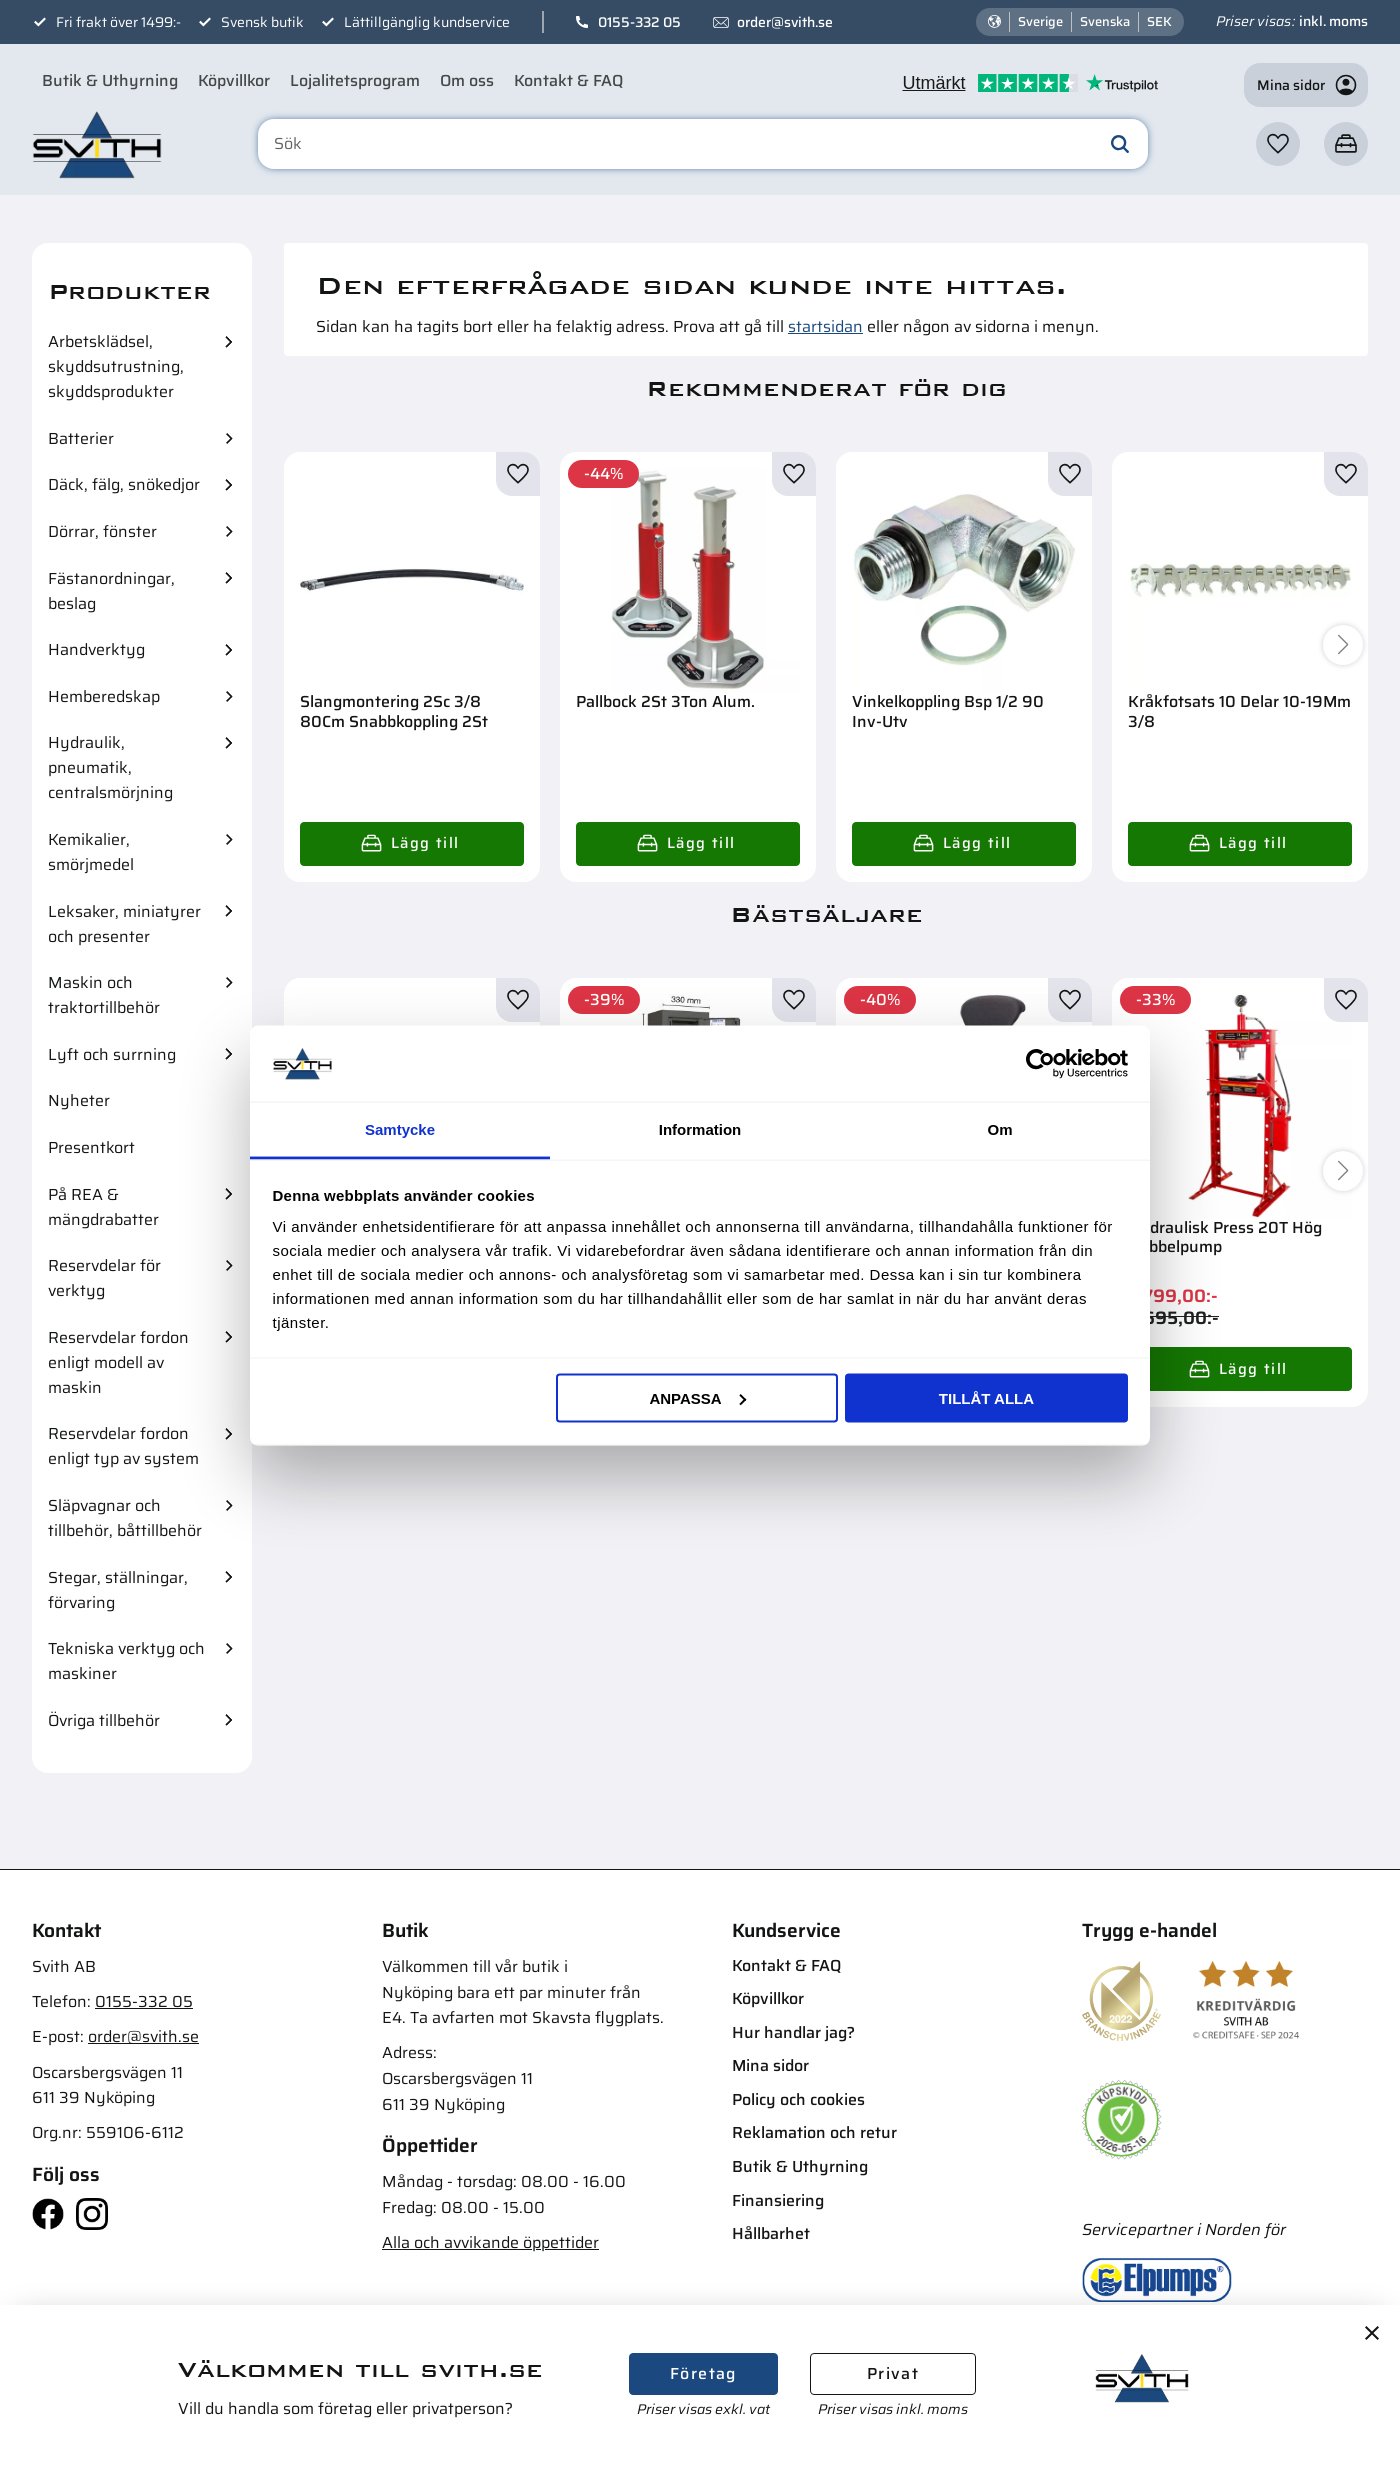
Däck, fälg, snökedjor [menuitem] (124, 484)
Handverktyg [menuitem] (96, 649)
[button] (1278, 144)
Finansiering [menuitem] (778, 2200)
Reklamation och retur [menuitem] (814, 2132)
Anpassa (697, 1397)
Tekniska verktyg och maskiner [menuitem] (126, 1661)
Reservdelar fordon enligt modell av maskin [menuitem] (118, 1362)
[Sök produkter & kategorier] (703, 144)
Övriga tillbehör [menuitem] (104, 1720)
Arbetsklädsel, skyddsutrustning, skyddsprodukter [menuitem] (116, 366)
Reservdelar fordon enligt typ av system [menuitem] (123, 1446)
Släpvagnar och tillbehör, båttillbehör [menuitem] (125, 1518)
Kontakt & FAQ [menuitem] (568, 80)
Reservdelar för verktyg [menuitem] (104, 1278)
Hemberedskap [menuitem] (104, 696)
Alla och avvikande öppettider (490, 2242)
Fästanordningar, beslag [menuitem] (111, 591)
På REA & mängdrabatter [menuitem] (103, 1207)
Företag (703, 2373)
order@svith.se (785, 22)
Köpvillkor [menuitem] (234, 80)
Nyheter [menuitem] (79, 1100)
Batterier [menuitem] (81, 438)
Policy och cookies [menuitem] (798, 2099)
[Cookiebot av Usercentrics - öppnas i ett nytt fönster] (1040, 1063)
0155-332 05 (639, 22)
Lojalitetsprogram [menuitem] (355, 80)
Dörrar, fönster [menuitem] (102, 531)
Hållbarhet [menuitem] (771, 2233)
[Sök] (1120, 144)
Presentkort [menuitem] (91, 1147)
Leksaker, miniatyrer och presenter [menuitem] (124, 924)
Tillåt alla (986, 1397)
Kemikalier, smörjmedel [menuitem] (91, 852)
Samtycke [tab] (400, 1129)
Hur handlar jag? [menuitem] (793, 2032)
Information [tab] (700, 1129)
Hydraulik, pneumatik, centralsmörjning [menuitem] (110, 767)
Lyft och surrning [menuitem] (112, 1054)
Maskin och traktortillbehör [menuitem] (104, 995)
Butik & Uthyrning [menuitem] (110, 80)
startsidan (825, 326)
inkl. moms (1333, 21)
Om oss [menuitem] (467, 80)
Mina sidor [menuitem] (770, 2065)
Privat (893, 2373)
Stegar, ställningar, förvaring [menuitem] (118, 1590)
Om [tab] (999, 1129)
